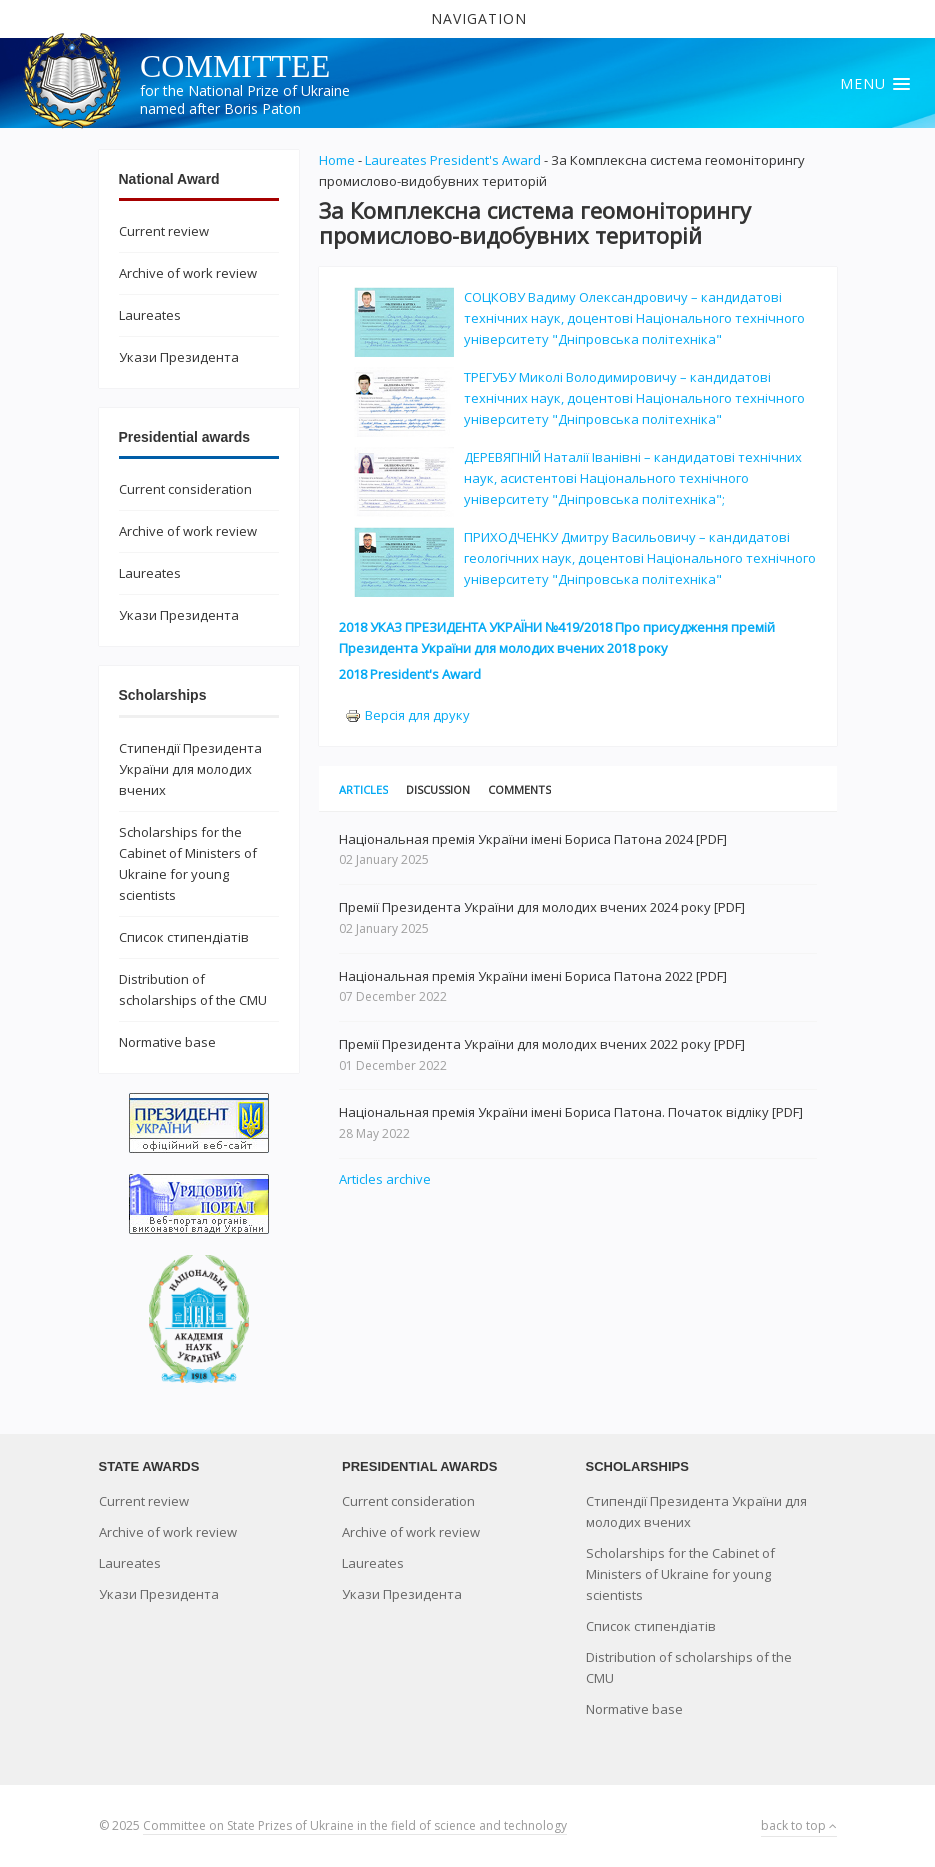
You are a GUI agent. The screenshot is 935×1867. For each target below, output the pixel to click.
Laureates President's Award (453, 160)
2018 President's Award (410, 674)
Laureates (150, 315)
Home (337, 160)
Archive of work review (188, 273)
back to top (799, 1825)
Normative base (167, 1042)
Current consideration (185, 489)
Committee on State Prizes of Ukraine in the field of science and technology (355, 1825)
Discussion (438, 789)
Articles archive (385, 1179)
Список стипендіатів (184, 937)
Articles (363, 789)
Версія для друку (407, 715)
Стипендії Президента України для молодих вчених (190, 769)
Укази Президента (179, 357)
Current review (164, 231)
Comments (519, 789)
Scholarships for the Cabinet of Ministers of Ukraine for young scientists (680, 1574)
